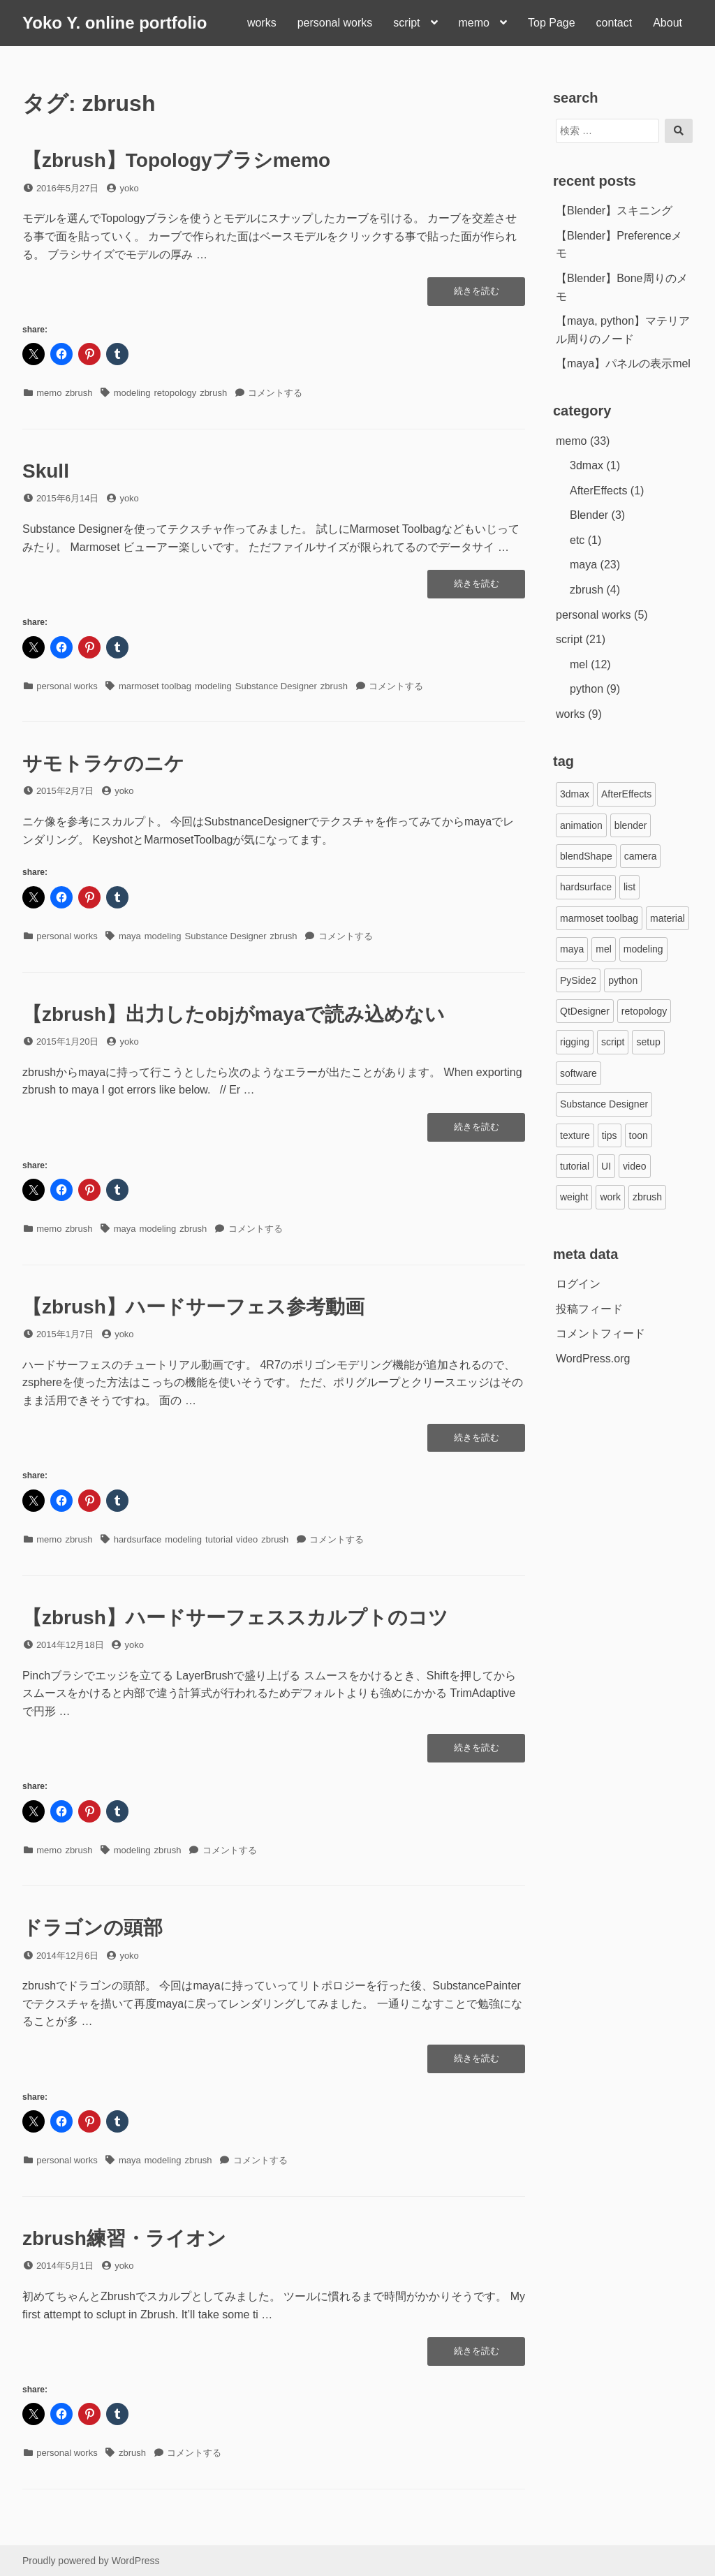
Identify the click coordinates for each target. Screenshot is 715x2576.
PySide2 (578, 980)
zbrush (78, 393)
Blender (589, 515)
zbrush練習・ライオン (124, 2238)
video (247, 1539)
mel (579, 664)
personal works (335, 23)
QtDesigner (585, 1011)
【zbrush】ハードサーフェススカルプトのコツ (235, 1617)
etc (577, 540)
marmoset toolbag (155, 686)
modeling (132, 393)
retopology (175, 393)
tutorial (219, 1539)
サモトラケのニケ (103, 763)
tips (609, 1135)
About (667, 23)
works (262, 23)
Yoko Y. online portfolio (114, 22)
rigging (574, 1041)
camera (640, 856)
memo (474, 23)
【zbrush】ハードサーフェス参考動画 (193, 1307)
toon (638, 1135)
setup (648, 1041)
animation (581, 825)
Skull (45, 471)
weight (574, 1196)
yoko (128, 188)
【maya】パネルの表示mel (623, 363)
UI (606, 1166)
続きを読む (477, 295)
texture (575, 1135)
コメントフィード (600, 1333)
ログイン (578, 1284)
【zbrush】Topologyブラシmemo (176, 160)
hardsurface (138, 1539)
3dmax (586, 465)
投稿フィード (589, 1309)
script (406, 23)
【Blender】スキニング (614, 210)
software (578, 1073)
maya (130, 936)
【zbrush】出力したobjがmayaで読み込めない (233, 1014)
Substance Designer (276, 686)
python (586, 689)
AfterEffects (598, 490)
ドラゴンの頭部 (92, 1927)
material (667, 918)
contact (614, 23)
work (610, 1196)
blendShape (586, 856)
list (629, 886)
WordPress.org (593, 1358)
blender (630, 825)
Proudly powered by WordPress (91, 2560)
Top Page (551, 23)
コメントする (275, 393)
